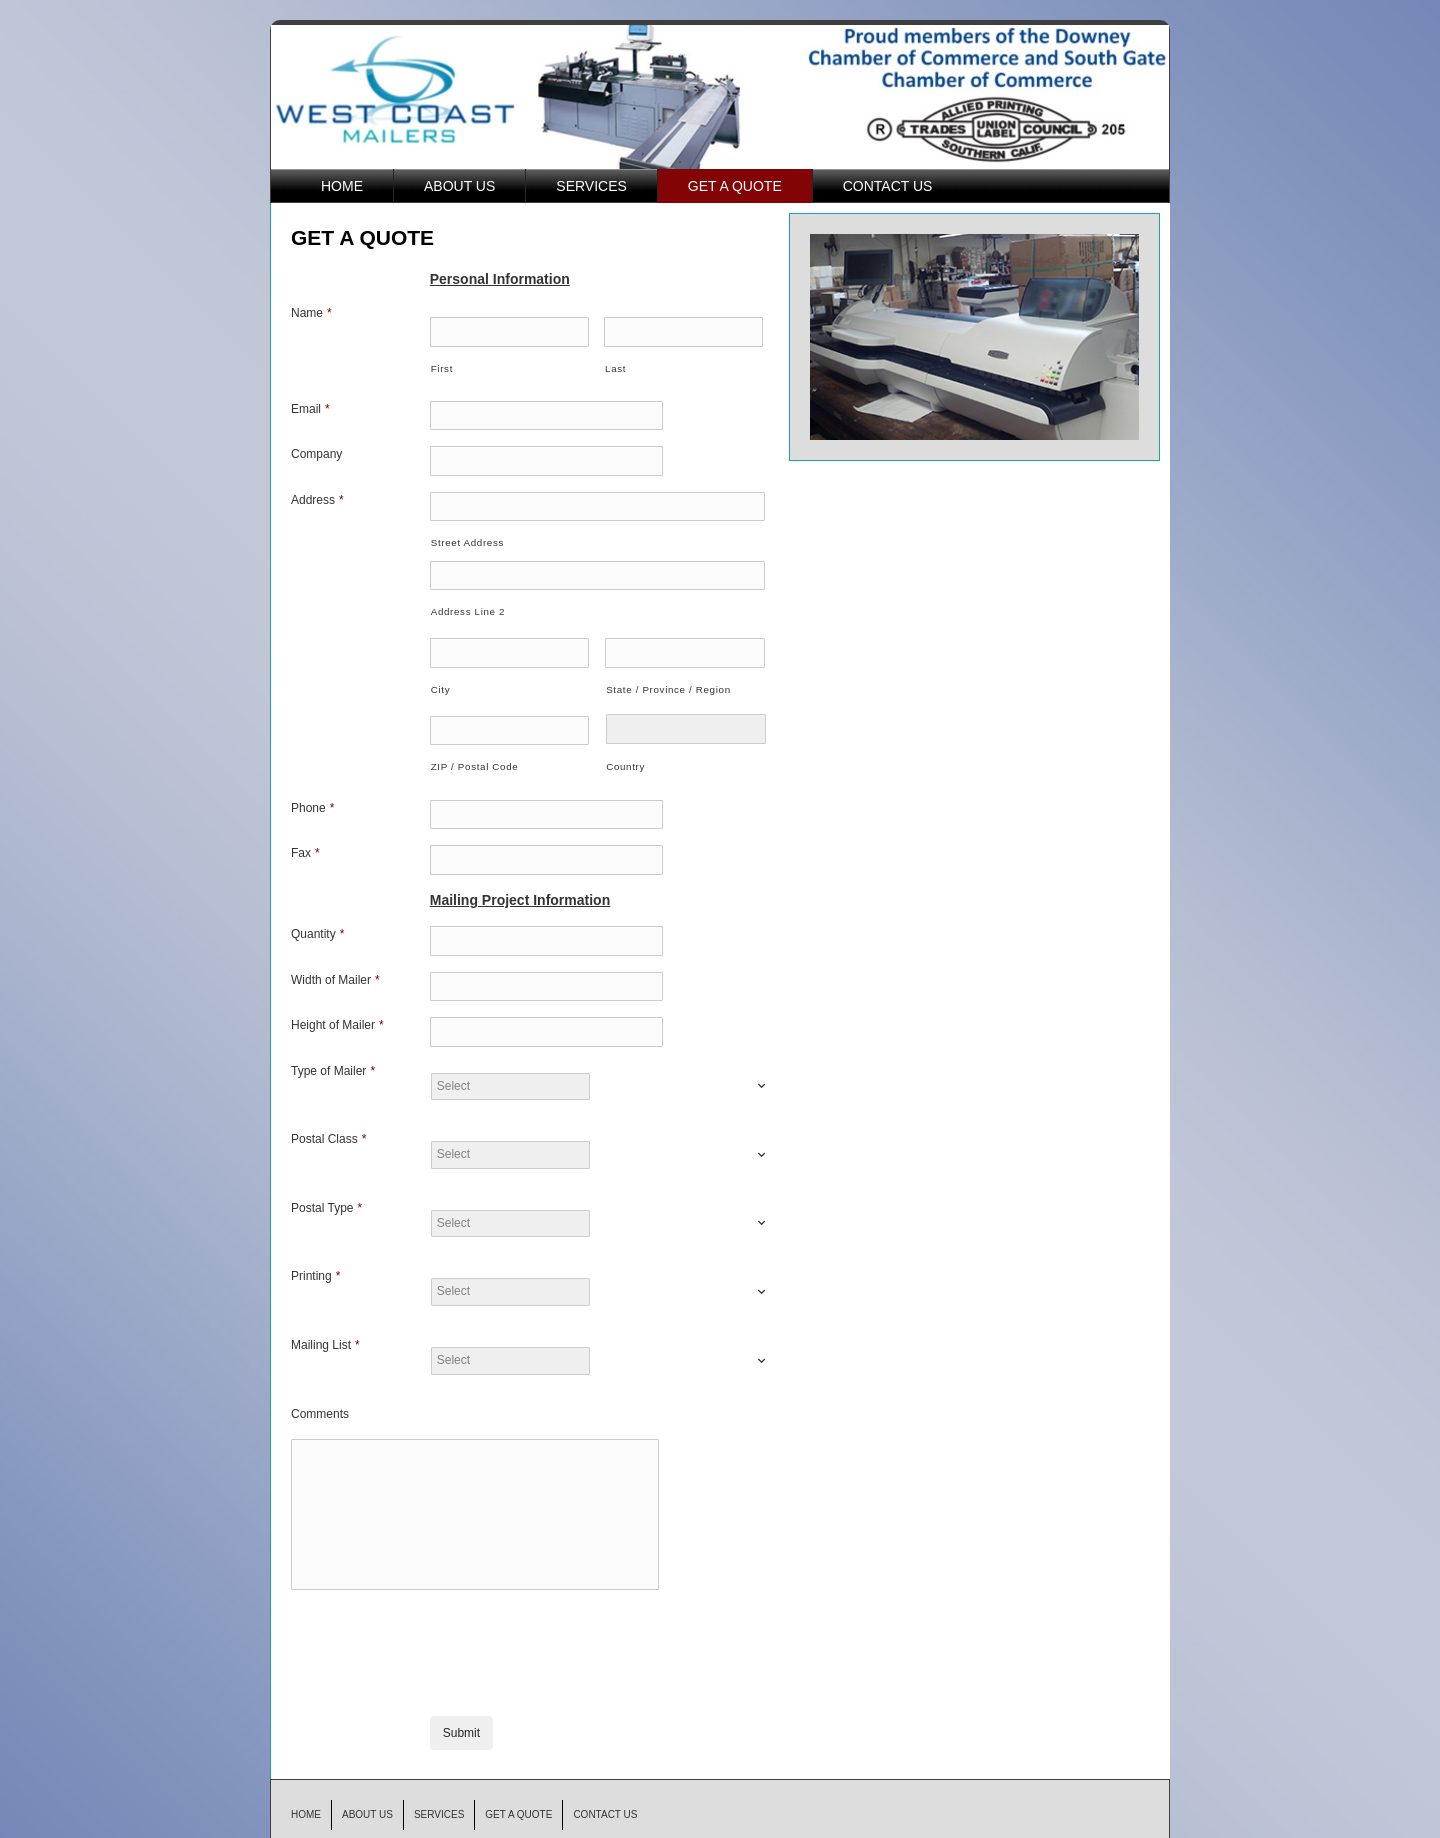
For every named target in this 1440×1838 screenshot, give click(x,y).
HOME (342, 186)
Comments (320, 1392)
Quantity (317, 918)
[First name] (509, 331)
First (442, 366)
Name (311, 313)
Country (625, 754)
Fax (305, 839)
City (440, 677)
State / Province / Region (668, 677)
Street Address (467, 535)
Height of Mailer (337, 1005)
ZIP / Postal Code (475, 753)
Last (615, 366)
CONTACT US (888, 186)
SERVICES (591, 186)
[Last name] (683, 331)
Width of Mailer (335, 962)
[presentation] (582, 1599)
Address (317, 494)
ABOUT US (459, 186)
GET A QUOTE (735, 186)
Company (316, 451)
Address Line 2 (468, 601)
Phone (312, 795)
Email (310, 407)
